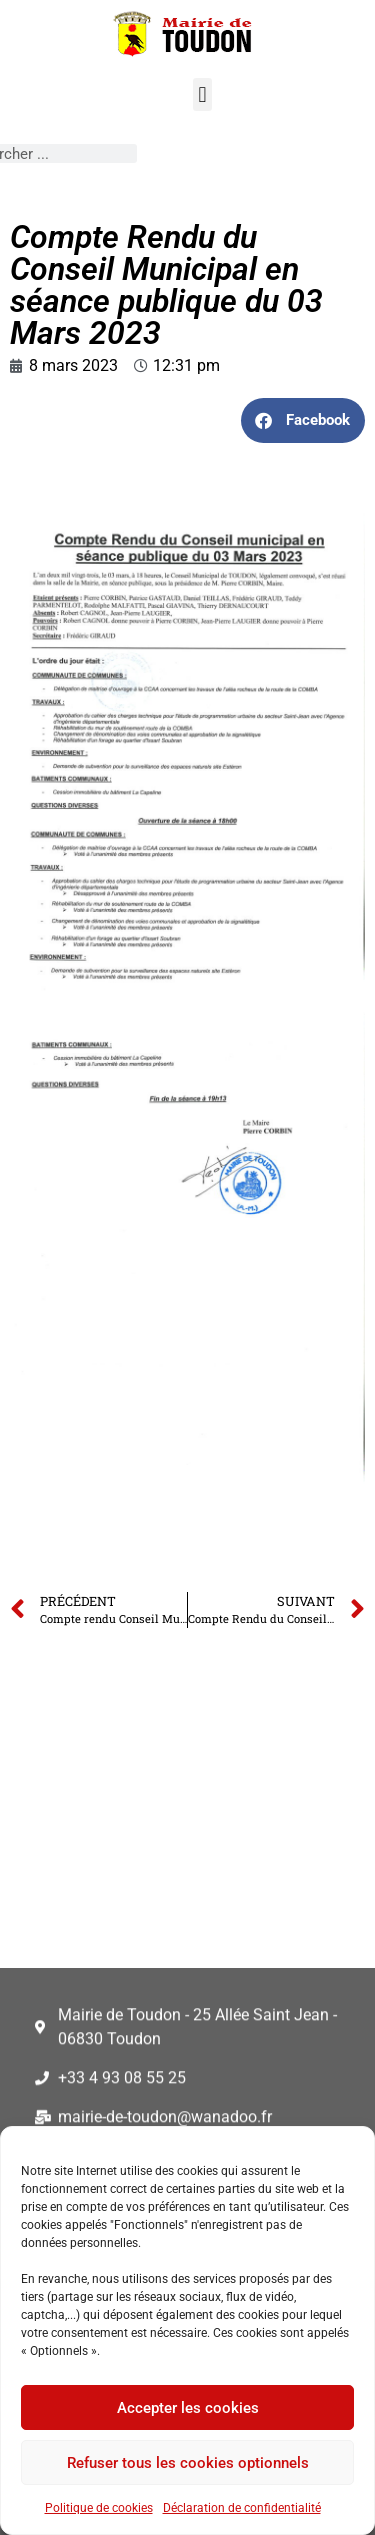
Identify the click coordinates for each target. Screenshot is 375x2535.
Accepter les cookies (188, 2408)
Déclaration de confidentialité (242, 2508)
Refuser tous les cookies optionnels (188, 2463)
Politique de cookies (99, 2508)
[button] (202, 94)
